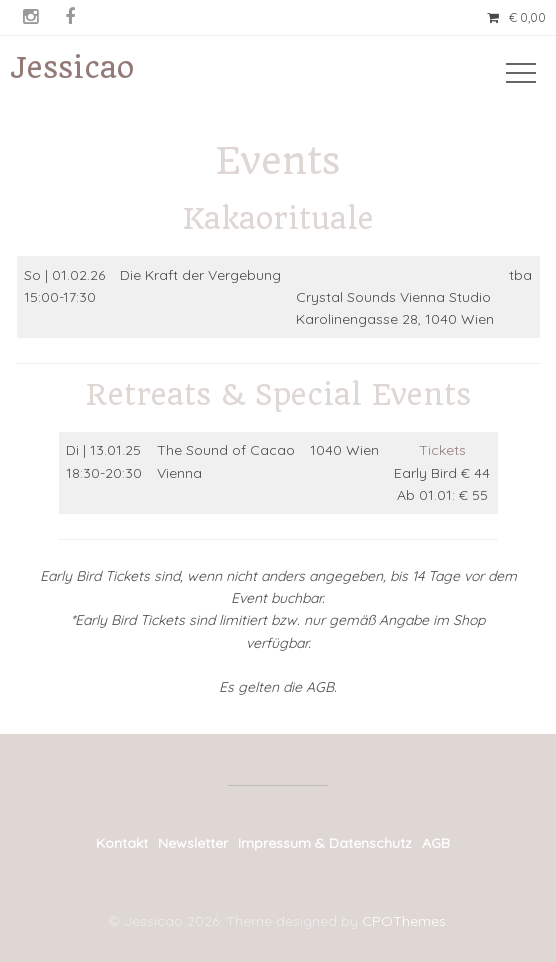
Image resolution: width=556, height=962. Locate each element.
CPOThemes (404, 921)
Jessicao (72, 67)
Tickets (442, 450)
